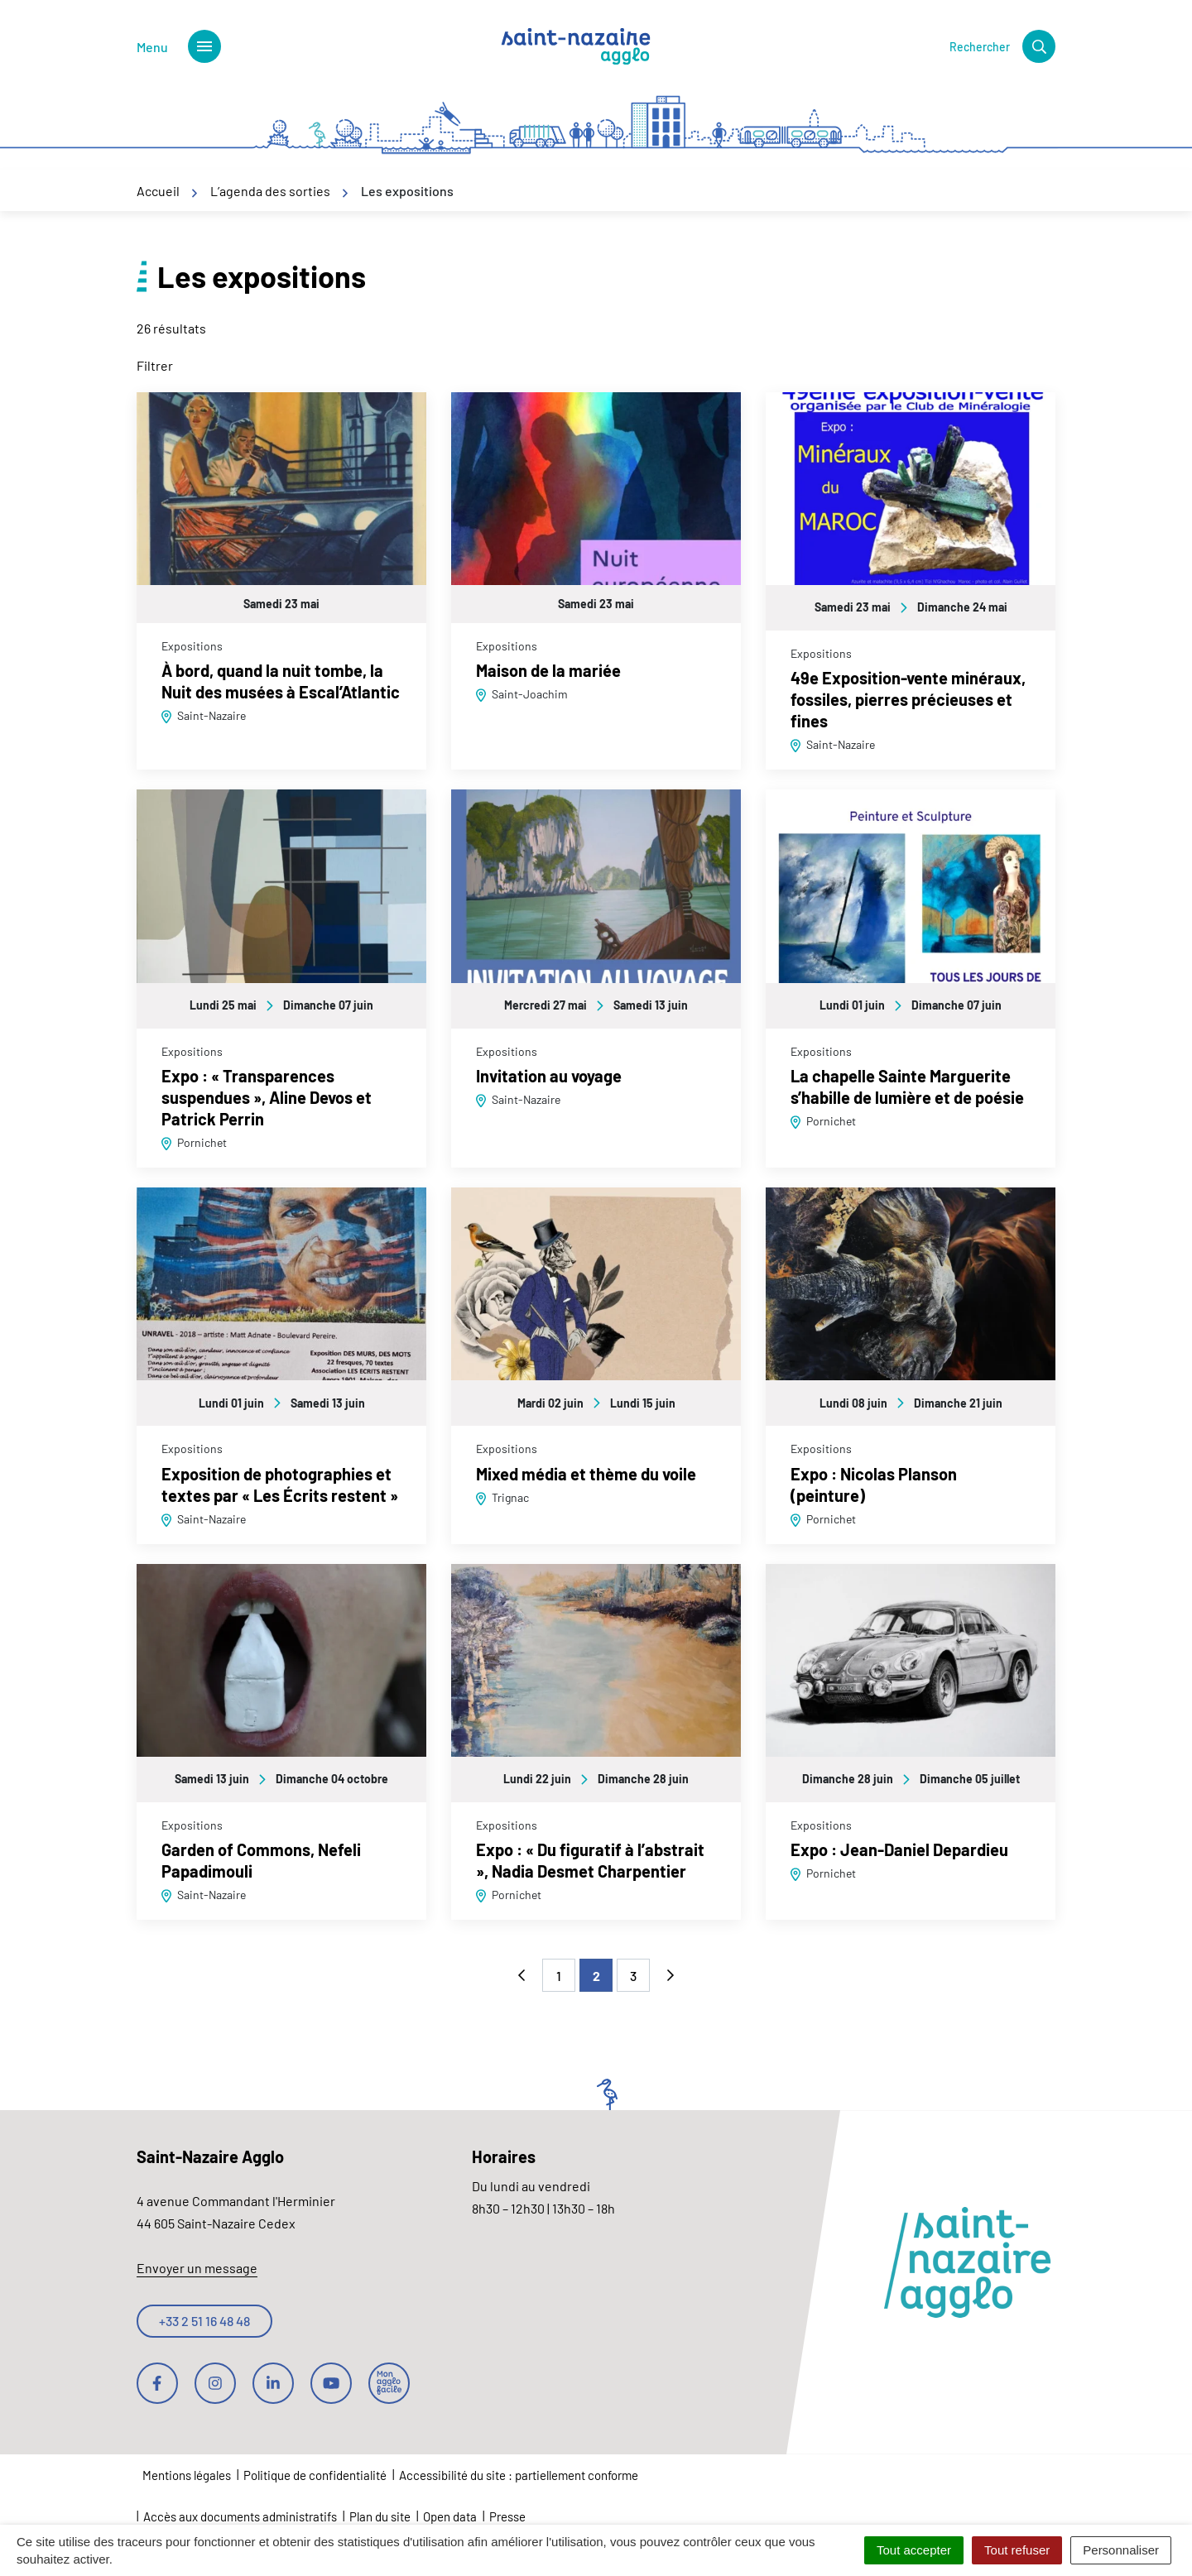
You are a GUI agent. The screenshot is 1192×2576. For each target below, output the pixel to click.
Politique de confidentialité (315, 2475)
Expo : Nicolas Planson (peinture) (874, 1484)
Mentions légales (186, 2475)
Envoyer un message (197, 2268)
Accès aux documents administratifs (240, 2516)
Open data (450, 2516)
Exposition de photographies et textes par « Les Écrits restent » (279, 1484)
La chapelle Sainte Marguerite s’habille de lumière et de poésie (907, 1086)
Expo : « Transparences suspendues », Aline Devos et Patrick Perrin (266, 1097)
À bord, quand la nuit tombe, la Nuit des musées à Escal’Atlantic (280, 681)
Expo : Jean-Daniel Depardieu (899, 1849)
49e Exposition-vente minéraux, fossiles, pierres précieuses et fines (908, 699)
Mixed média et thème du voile (586, 1474)
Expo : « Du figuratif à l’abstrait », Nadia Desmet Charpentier (590, 1860)
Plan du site (380, 2516)
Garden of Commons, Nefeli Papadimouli (261, 1860)
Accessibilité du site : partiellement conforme (518, 2475)
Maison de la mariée (548, 670)
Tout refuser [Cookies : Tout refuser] (1017, 2550)
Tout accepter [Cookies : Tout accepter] (914, 2550)
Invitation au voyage (549, 1076)
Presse (507, 2516)
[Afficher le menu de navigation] (179, 46)
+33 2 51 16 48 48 (204, 2321)
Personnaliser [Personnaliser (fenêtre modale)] (1121, 2550)
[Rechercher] (1002, 46)
